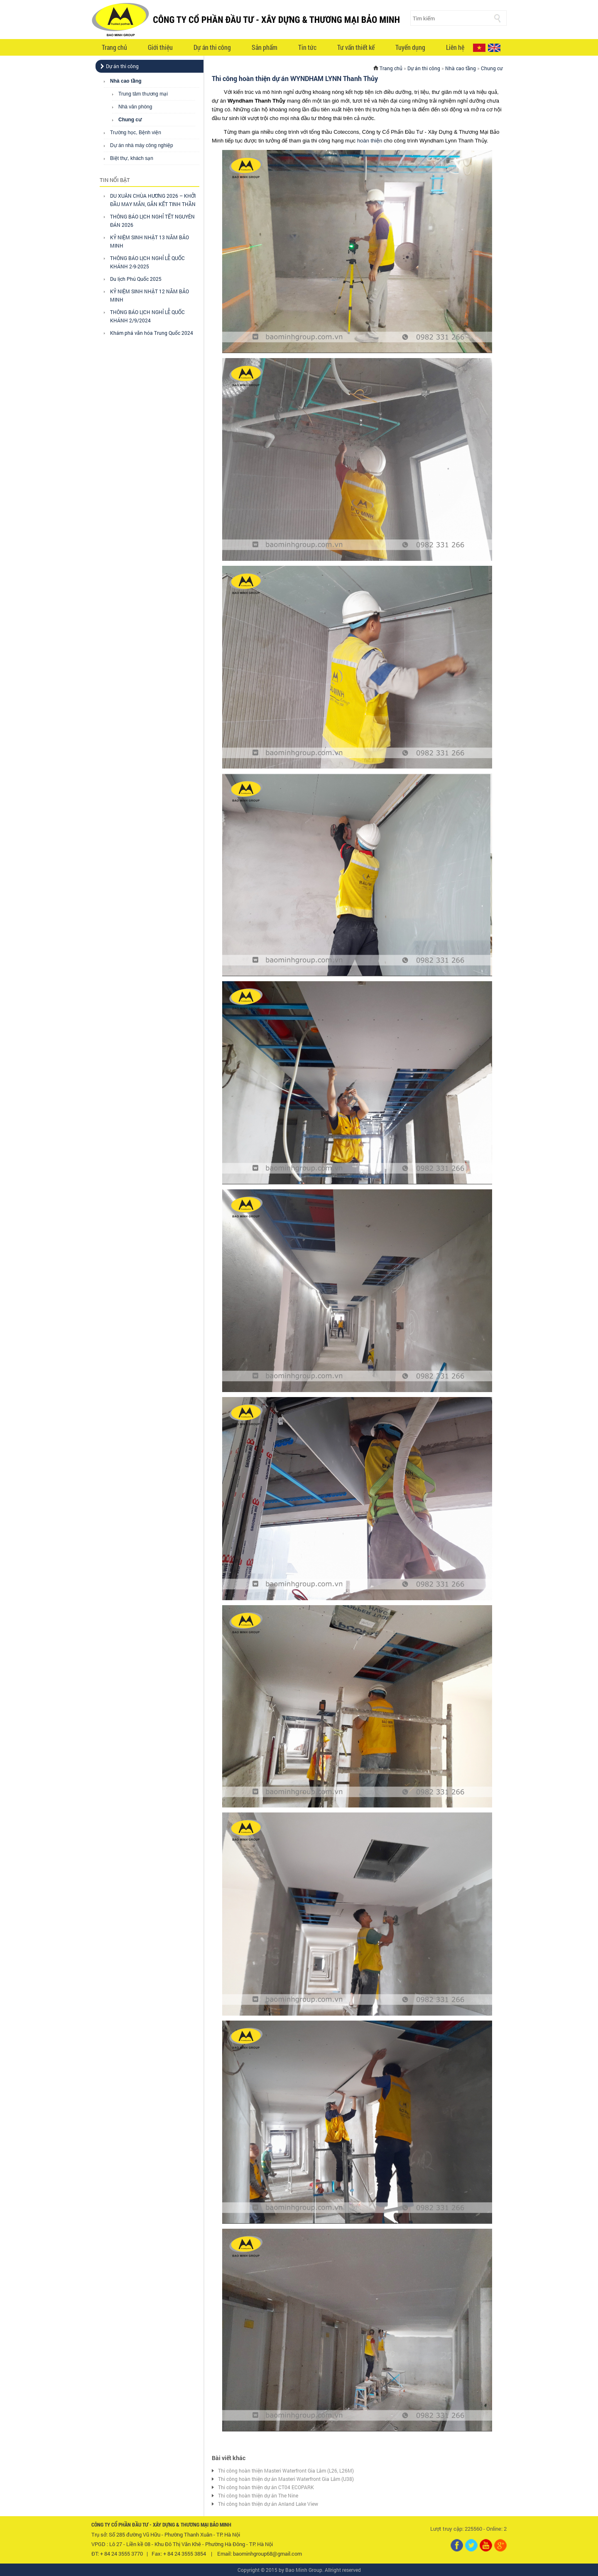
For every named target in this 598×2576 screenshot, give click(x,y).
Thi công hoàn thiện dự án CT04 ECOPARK (266, 2487)
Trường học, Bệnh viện (135, 132)
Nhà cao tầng (126, 81)
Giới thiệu (160, 47)
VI (479, 48)
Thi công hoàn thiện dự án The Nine (258, 2495)
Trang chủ (114, 47)
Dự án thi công (212, 47)
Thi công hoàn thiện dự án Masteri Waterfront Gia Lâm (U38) (286, 2478)
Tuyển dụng (410, 47)
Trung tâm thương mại (143, 94)
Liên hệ (455, 47)
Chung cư (130, 120)
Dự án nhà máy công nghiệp (141, 145)
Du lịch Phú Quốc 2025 (136, 278)
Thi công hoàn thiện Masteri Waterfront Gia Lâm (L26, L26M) (286, 2470)
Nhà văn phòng (135, 107)
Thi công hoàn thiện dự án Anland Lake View (268, 2503)
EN (494, 48)
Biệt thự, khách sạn (131, 158)
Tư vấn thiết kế (356, 47)
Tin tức (307, 47)
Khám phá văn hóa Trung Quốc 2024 (151, 332)
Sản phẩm (264, 47)
